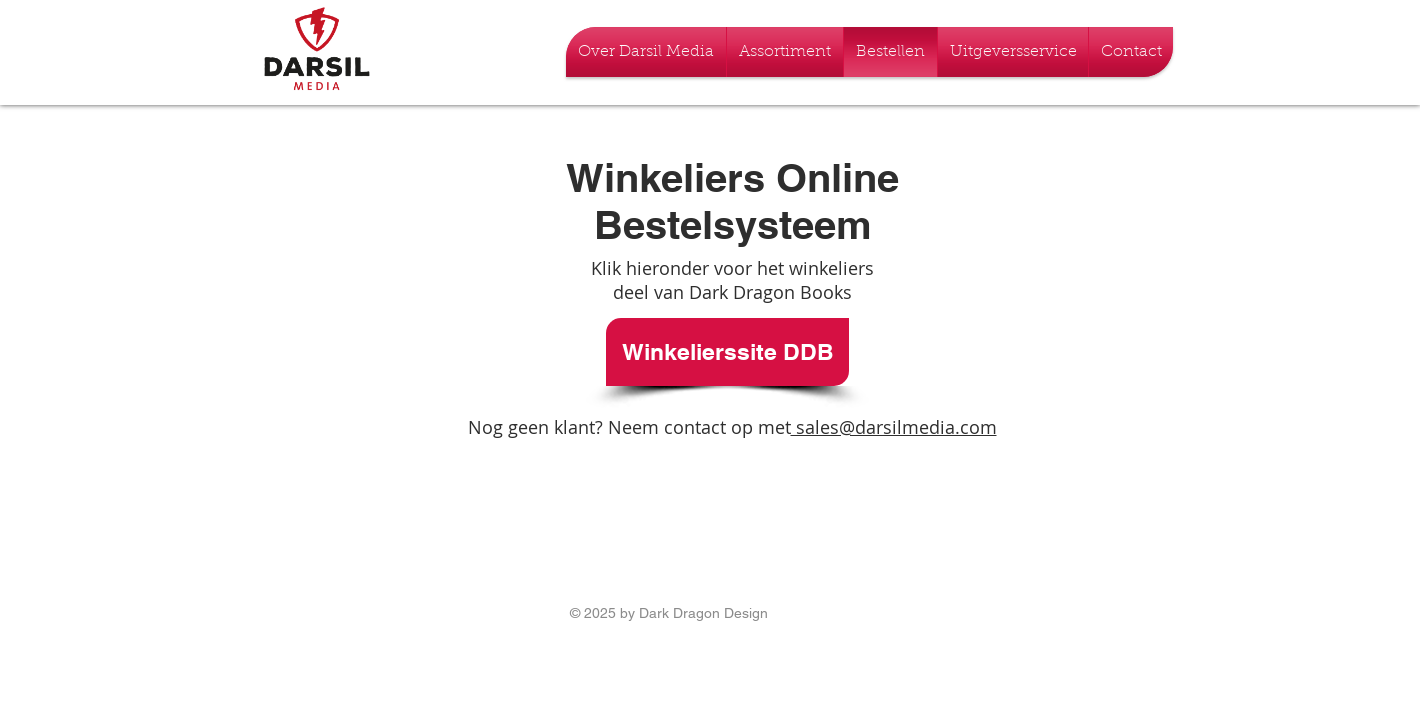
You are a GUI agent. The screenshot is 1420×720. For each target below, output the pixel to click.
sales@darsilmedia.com (894, 427)
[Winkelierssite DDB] (727, 352)
